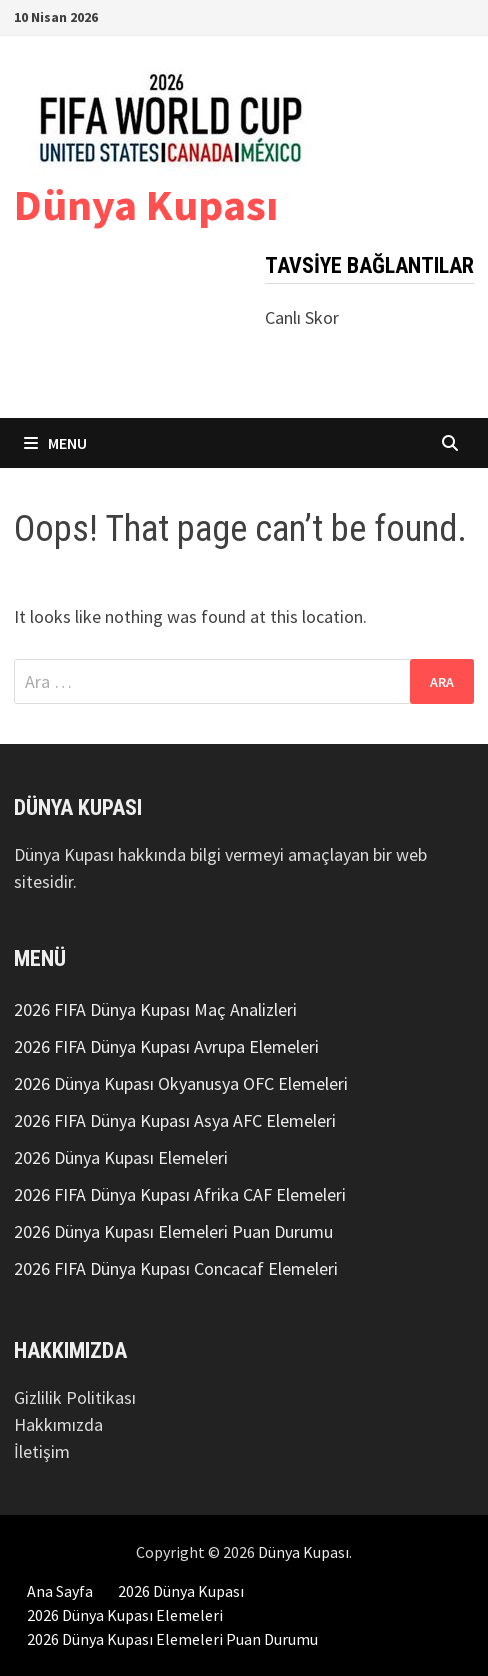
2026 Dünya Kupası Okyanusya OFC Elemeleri (181, 1083)
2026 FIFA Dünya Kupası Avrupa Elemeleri (166, 1046)
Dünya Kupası (146, 204)
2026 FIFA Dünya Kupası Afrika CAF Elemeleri (180, 1194)
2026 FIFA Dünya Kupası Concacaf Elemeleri (176, 1268)
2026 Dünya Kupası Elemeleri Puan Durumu (173, 1231)
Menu (55, 443)
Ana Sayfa (60, 1591)
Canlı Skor (302, 317)
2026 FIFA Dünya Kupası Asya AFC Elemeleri (175, 1120)
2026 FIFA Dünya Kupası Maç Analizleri (155, 1009)
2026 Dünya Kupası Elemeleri (121, 1157)
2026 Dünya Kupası (181, 1591)
